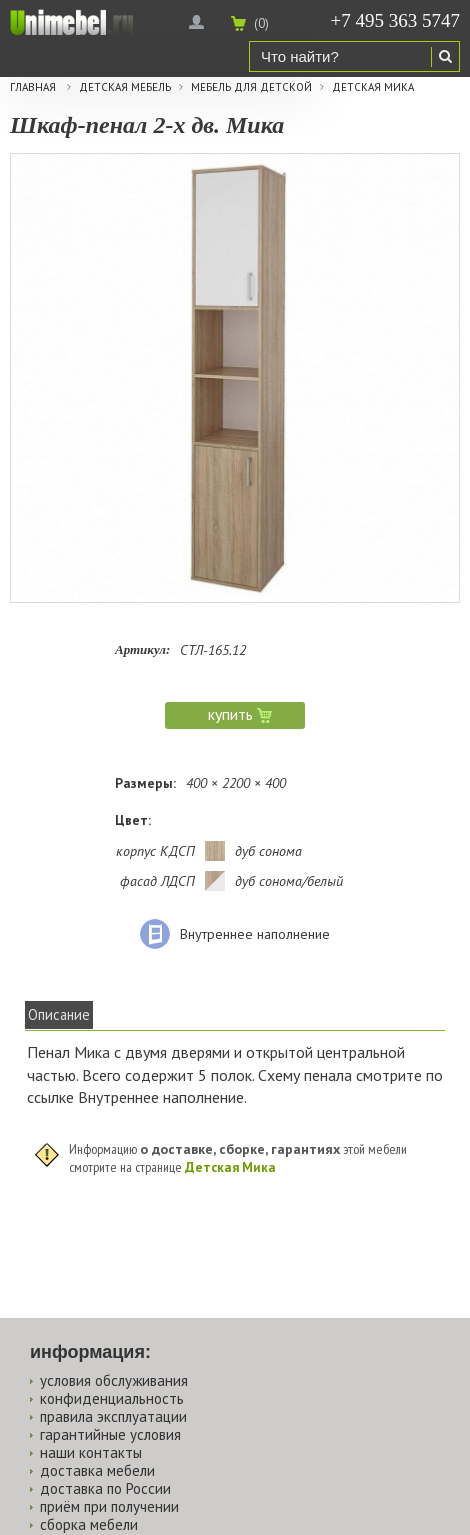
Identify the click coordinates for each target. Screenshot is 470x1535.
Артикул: (142, 649)
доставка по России (105, 1488)
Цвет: (133, 820)
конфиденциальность (112, 1398)
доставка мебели (97, 1470)
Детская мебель (125, 87)
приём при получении (109, 1506)
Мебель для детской (251, 87)
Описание (59, 1014)
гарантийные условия (110, 1434)
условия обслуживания (114, 1380)
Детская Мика (373, 87)
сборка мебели (89, 1524)
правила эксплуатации (113, 1416)
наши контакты (91, 1452)
